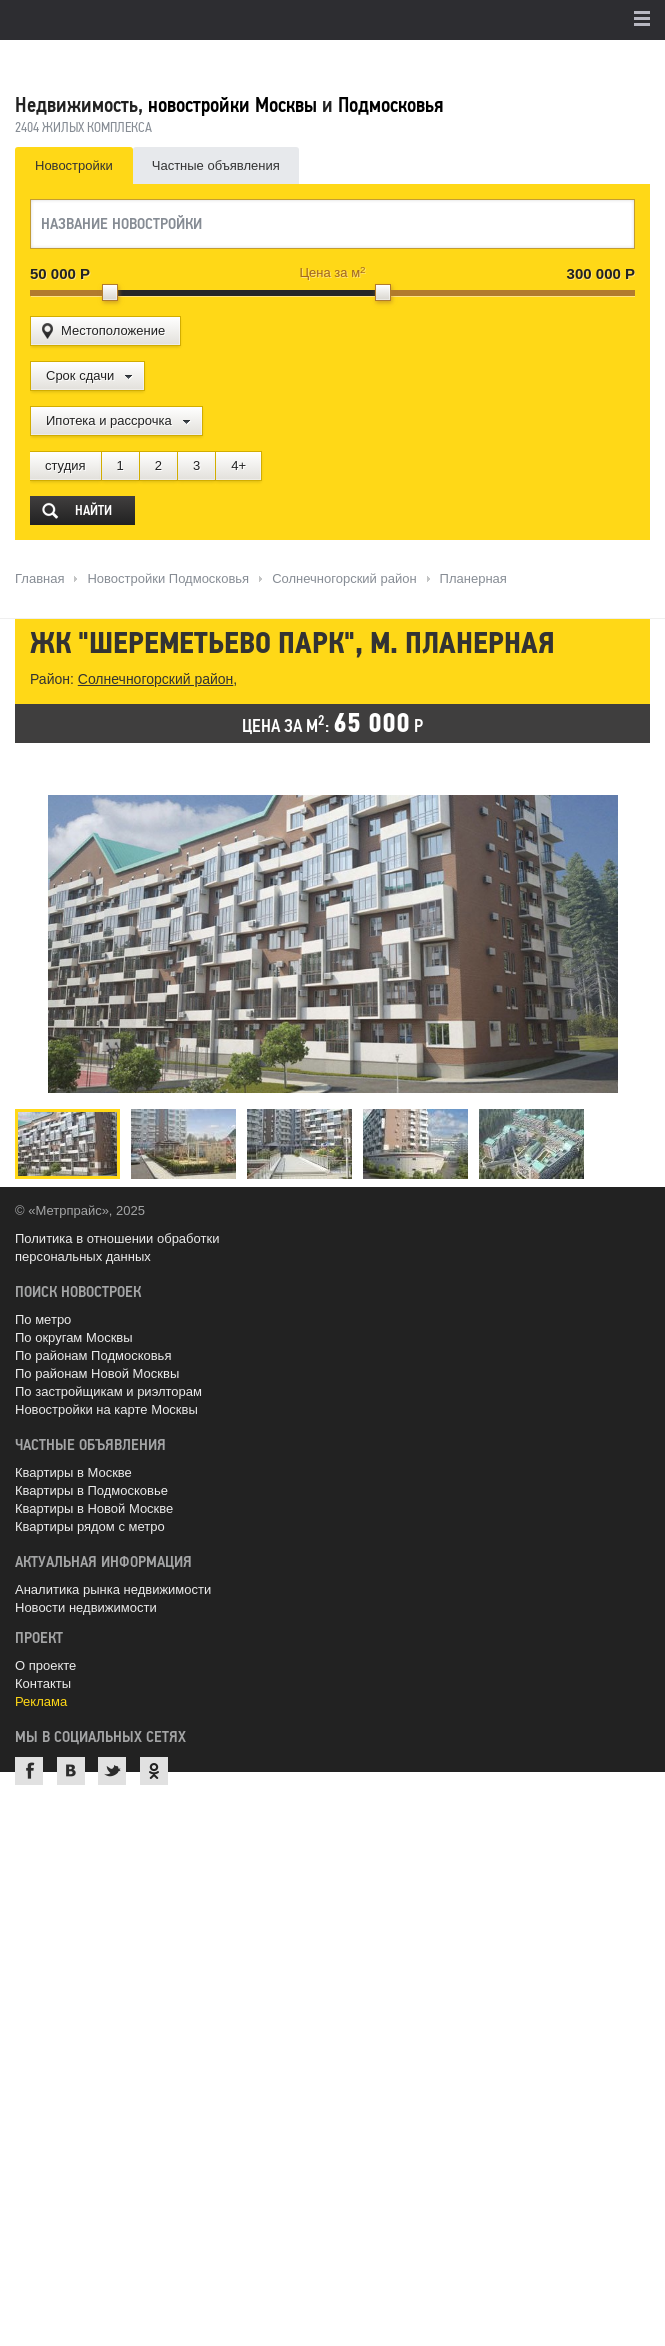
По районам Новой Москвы (97, 1373)
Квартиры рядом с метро (90, 1526)
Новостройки (74, 165)
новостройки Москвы (232, 105)
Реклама (41, 1701)
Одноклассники (154, 1771)
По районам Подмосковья (93, 1355)
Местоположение (113, 330)
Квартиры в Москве (73, 1472)
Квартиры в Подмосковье (91, 1490)
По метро (43, 1319)
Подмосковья (390, 105)
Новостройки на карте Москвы (106, 1409)
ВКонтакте (71, 1771)
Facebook (29, 1771)
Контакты (43, 1683)
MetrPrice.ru (120, 62)
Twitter (112, 1771)
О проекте (45, 1665)
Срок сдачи (80, 375)
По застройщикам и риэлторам (108, 1391)
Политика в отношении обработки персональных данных (117, 1247)
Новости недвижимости (86, 1607)
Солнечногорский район (156, 679)
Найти (93, 510)
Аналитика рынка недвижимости (113, 1589)
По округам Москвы (74, 1337)
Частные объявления (216, 165)
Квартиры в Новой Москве (94, 1508)
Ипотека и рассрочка (109, 420)
